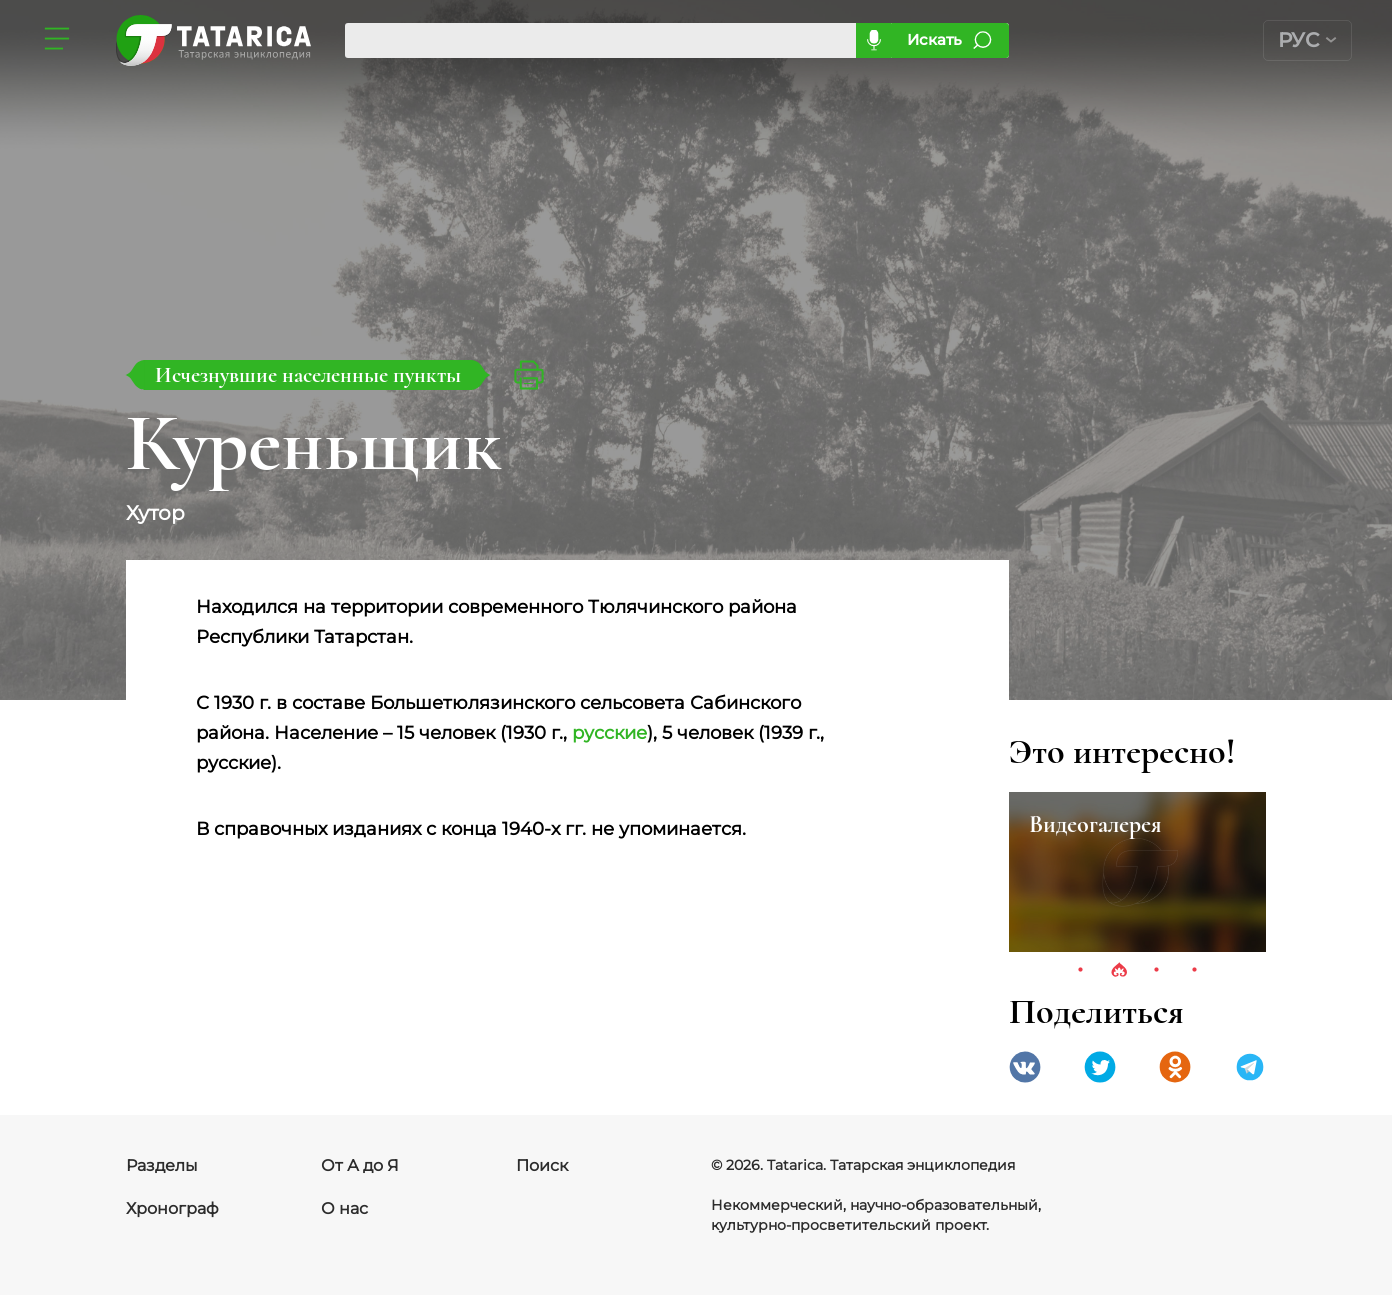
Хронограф (172, 1208)
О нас (344, 1208)
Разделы (162, 1165)
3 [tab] (1157, 971)
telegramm (1250, 1067)
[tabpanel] (1137, 872)
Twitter (1100, 1067)
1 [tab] (1081, 971)
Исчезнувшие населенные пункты (308, 375)
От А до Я (360, 1165)
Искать (934, 39)
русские (609, 733)
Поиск (542, 1165)
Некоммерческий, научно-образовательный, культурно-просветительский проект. (876, 1215)
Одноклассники (1175, 1067)
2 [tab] (1119, 971)
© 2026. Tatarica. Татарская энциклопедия (863, 1165)
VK (1025, 1067)
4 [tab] (1195, 971)
